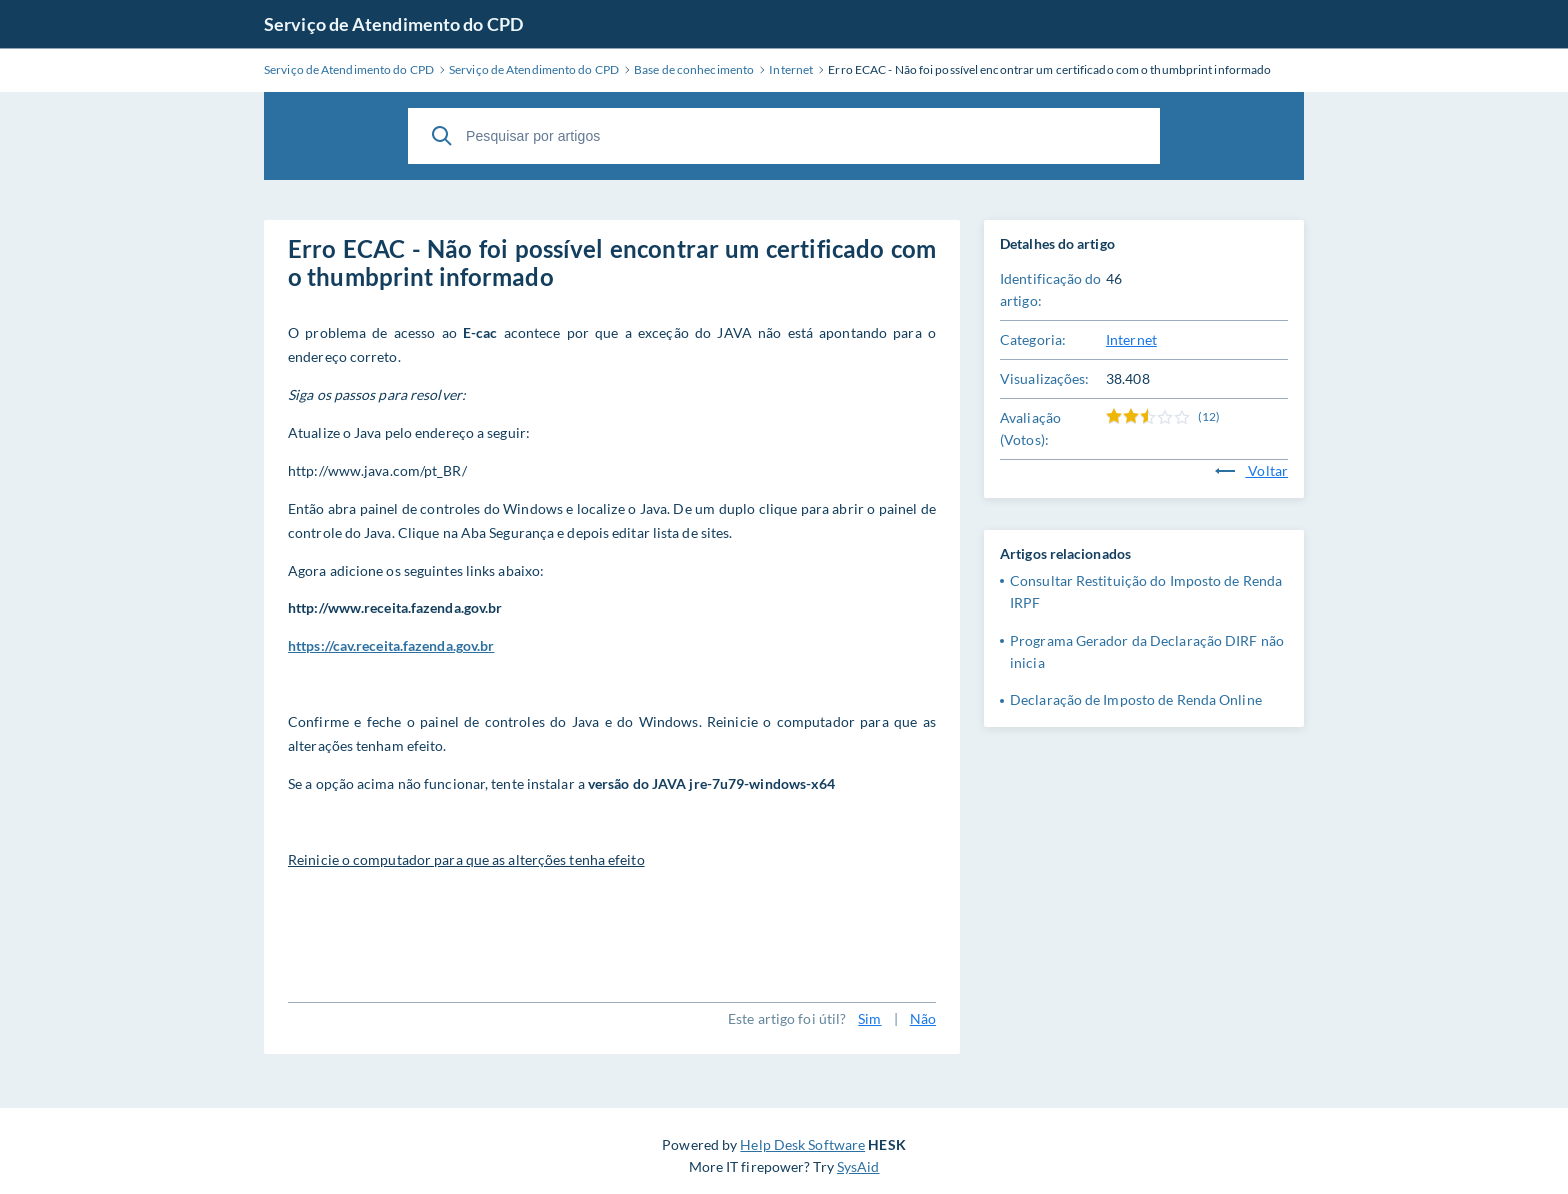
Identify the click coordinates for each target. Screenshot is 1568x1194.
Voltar (1251, 470)
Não (923, 1018)
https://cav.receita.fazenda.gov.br (391, 645)
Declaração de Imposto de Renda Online (1136, 699)
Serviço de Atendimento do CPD (393, 24)
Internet (1131, 339)
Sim (869, 1018)
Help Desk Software (802, 1144)
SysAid (858, 1166)
